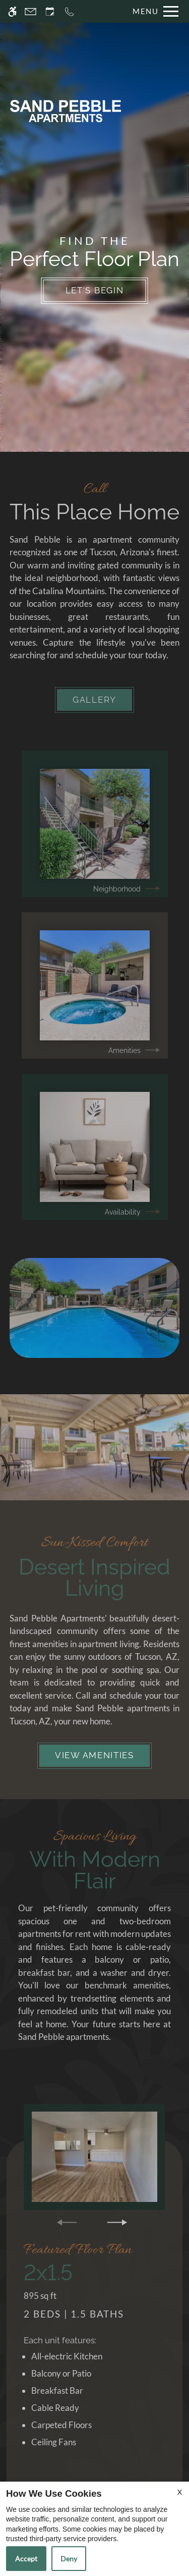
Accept (26, 2558)
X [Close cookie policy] (179, 2492)
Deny (68, 2558)
